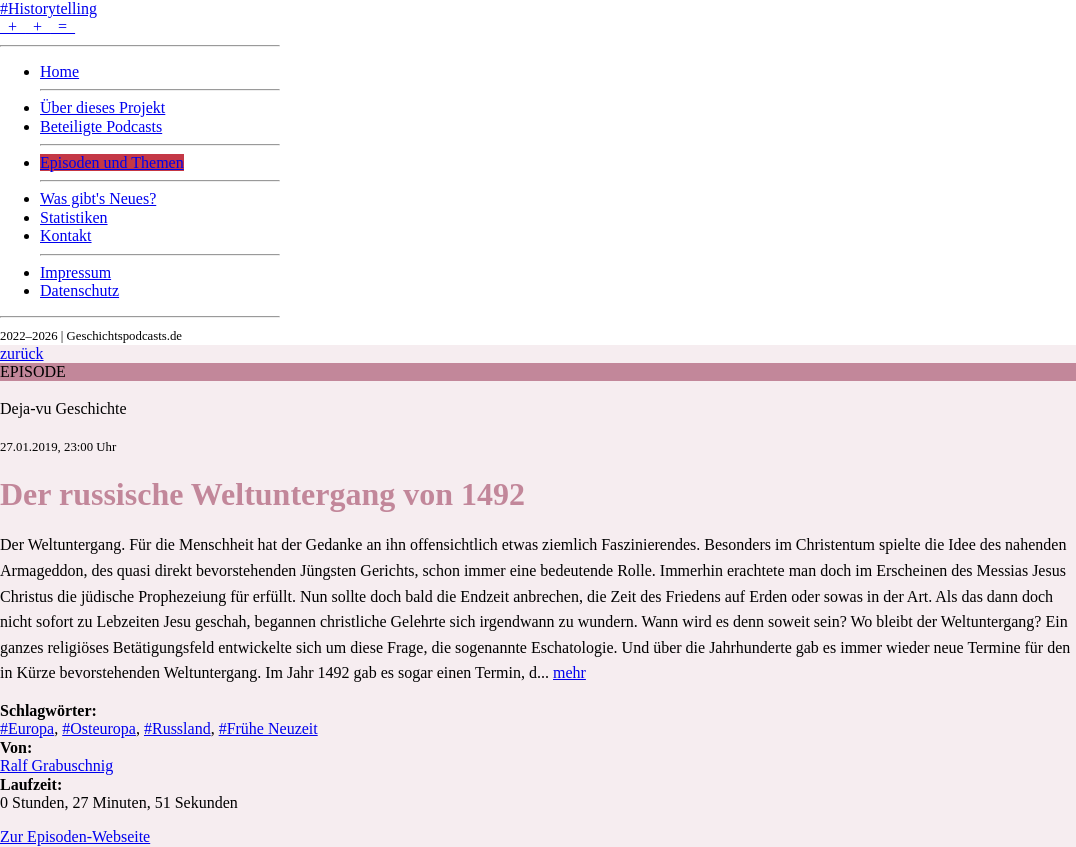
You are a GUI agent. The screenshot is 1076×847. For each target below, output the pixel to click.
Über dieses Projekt (102, 107)
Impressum (75, 272)
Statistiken (74, 217)
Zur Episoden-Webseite (75, 836)
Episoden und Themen (112, 162)
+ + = (37, 26)
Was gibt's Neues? (98, 198)
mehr (569, 672)
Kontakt (66, 235)
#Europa (27, 728)
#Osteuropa (99, 728)
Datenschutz (79, 290)
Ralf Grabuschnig (56, 765)
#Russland (177, 728)
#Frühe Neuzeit (268, 728)
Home (59, 71)
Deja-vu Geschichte (63, 408)
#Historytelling (48, 8)
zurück (22, 353)
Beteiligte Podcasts (101, 126)
